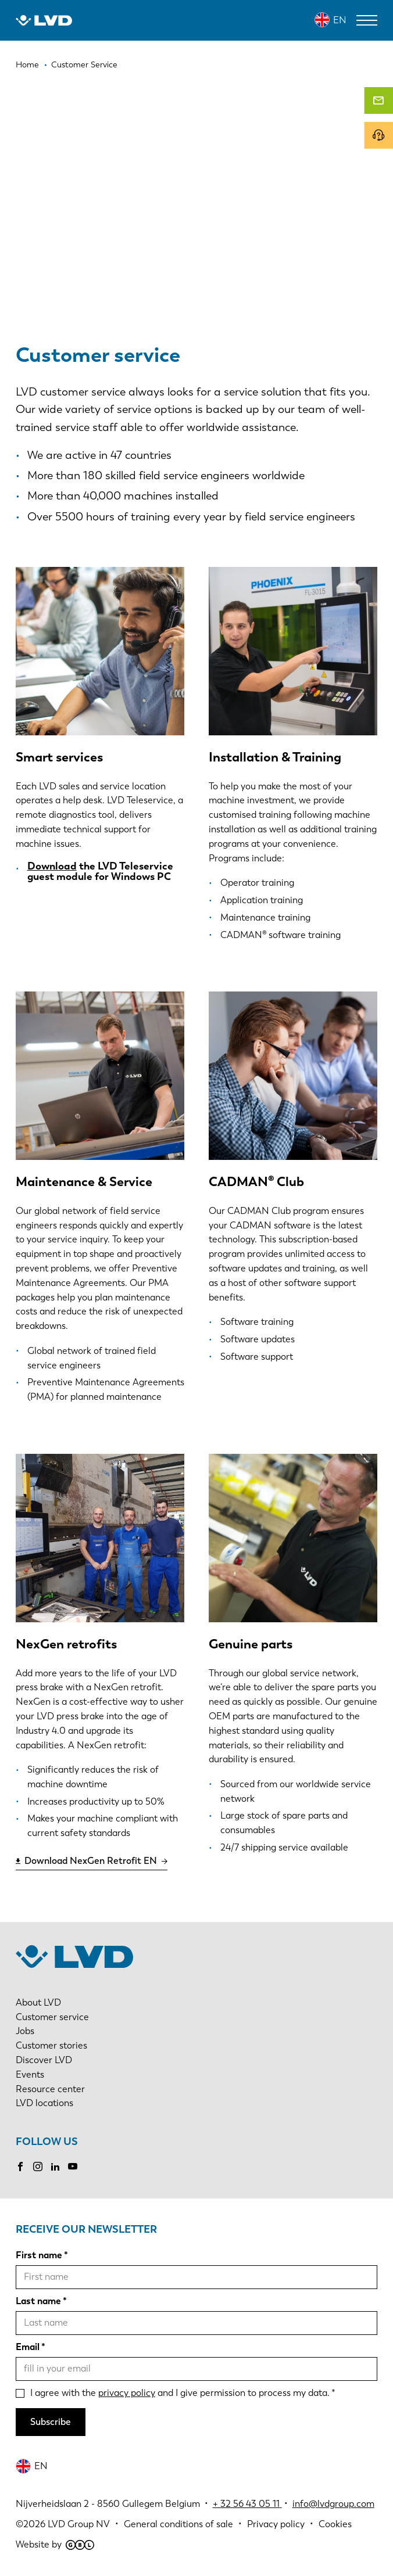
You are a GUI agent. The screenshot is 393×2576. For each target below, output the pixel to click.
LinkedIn (55, 2166)
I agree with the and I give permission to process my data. (180, 2392)
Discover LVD (44, 2059)
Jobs (25, 2030)
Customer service (52, 2016)
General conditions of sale (178, 2524)
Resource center (50, 2088)
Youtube (72, 2166)
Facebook (20, 2166)
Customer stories (51, 2045)
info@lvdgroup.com (333, 2503)
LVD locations (44, 2102)
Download (52, 866)
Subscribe (50, 2421)
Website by (55, 2544)
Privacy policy (276, 2524)
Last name (38, 2300)
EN (339, 20)
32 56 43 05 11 (250, 2503)
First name (39, 2255)
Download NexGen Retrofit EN (90, 1861)
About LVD (38, 2002)
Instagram (37, 2166)
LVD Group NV (79, 2524)
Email (28, 2346)
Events (30, 2074)
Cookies (335, 2524)
